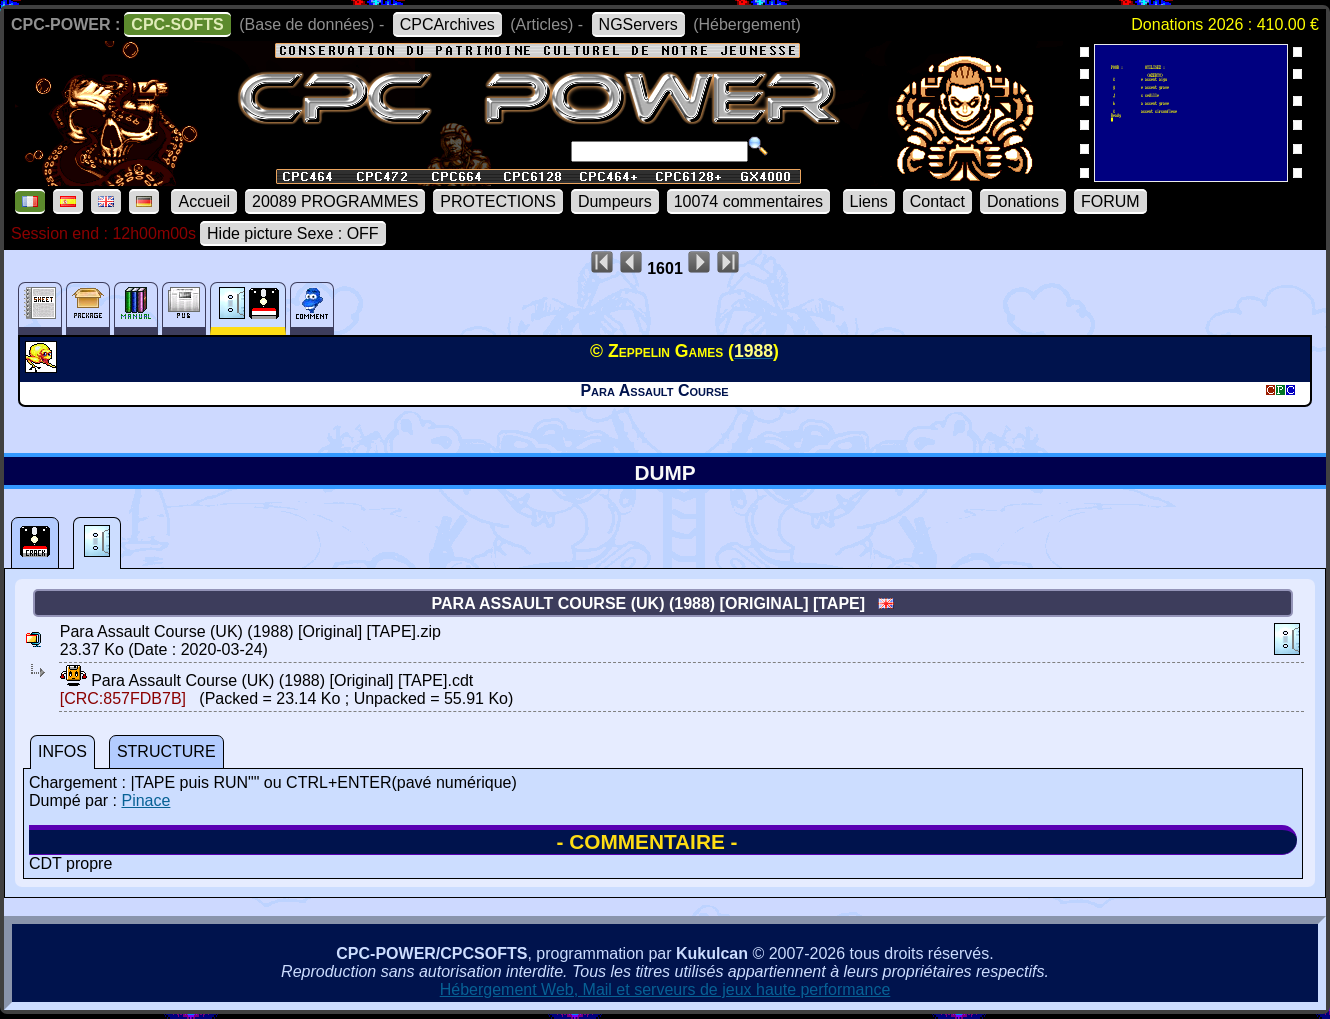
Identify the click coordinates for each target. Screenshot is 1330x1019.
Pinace (145, 800)
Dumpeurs (615, 201)
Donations (1023, 201)
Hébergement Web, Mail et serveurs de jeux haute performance (665, 989)
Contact (937, 201)
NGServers (638, 24)
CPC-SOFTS (177, 24)
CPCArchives (447, 24)
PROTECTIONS (498, 201)
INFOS (62, 751)
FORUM (1110, 201)
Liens (869, 201)
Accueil (204, 201)
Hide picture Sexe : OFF (293, 233)
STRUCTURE (166, 751)
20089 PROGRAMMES (335, 201)
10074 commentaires (748, 201)
